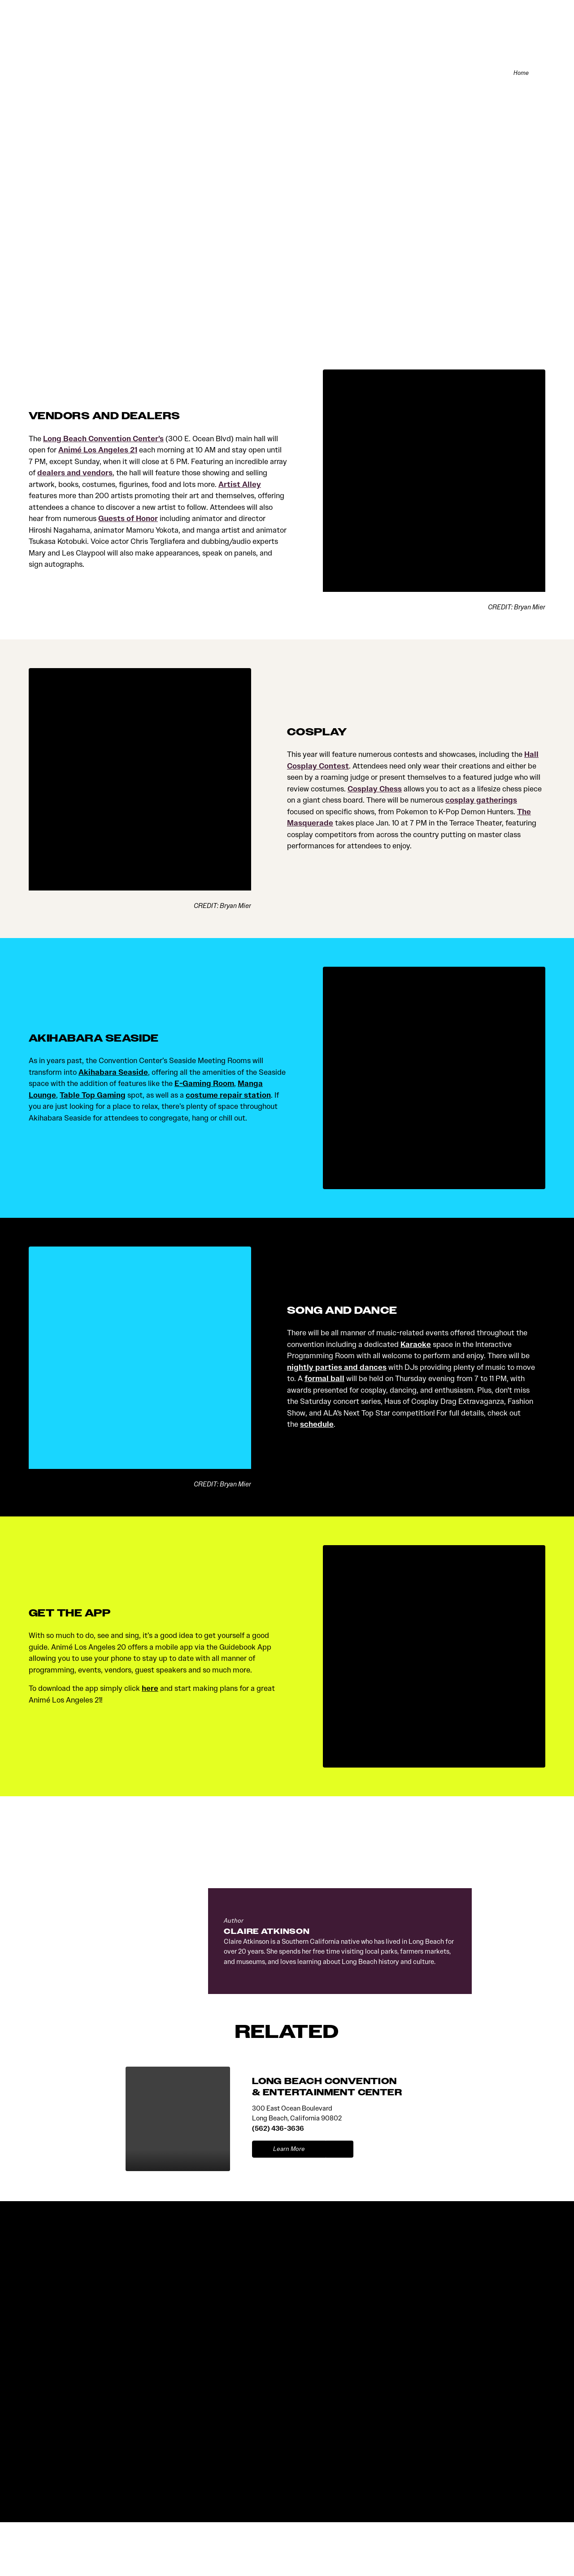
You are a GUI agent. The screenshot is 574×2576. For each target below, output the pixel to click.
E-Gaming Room (204, 1085)
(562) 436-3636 (278, 2129)
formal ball (324, 1380)
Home (519, 74)
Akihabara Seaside (113, 1073)
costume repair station (228, 1096)
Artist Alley (239, 486)
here (150, 1689)
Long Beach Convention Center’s (103, 440)
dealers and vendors (75, 474)
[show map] (339, 2150)
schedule (317, 1425)
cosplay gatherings (481, 801)
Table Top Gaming (93, 1096)
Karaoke (415, 1346)
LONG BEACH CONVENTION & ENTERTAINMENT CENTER (327, 2088)
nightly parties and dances (337, 1368)
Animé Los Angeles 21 (97, 451)
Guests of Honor (128, 520)
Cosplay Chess (375, 790)
